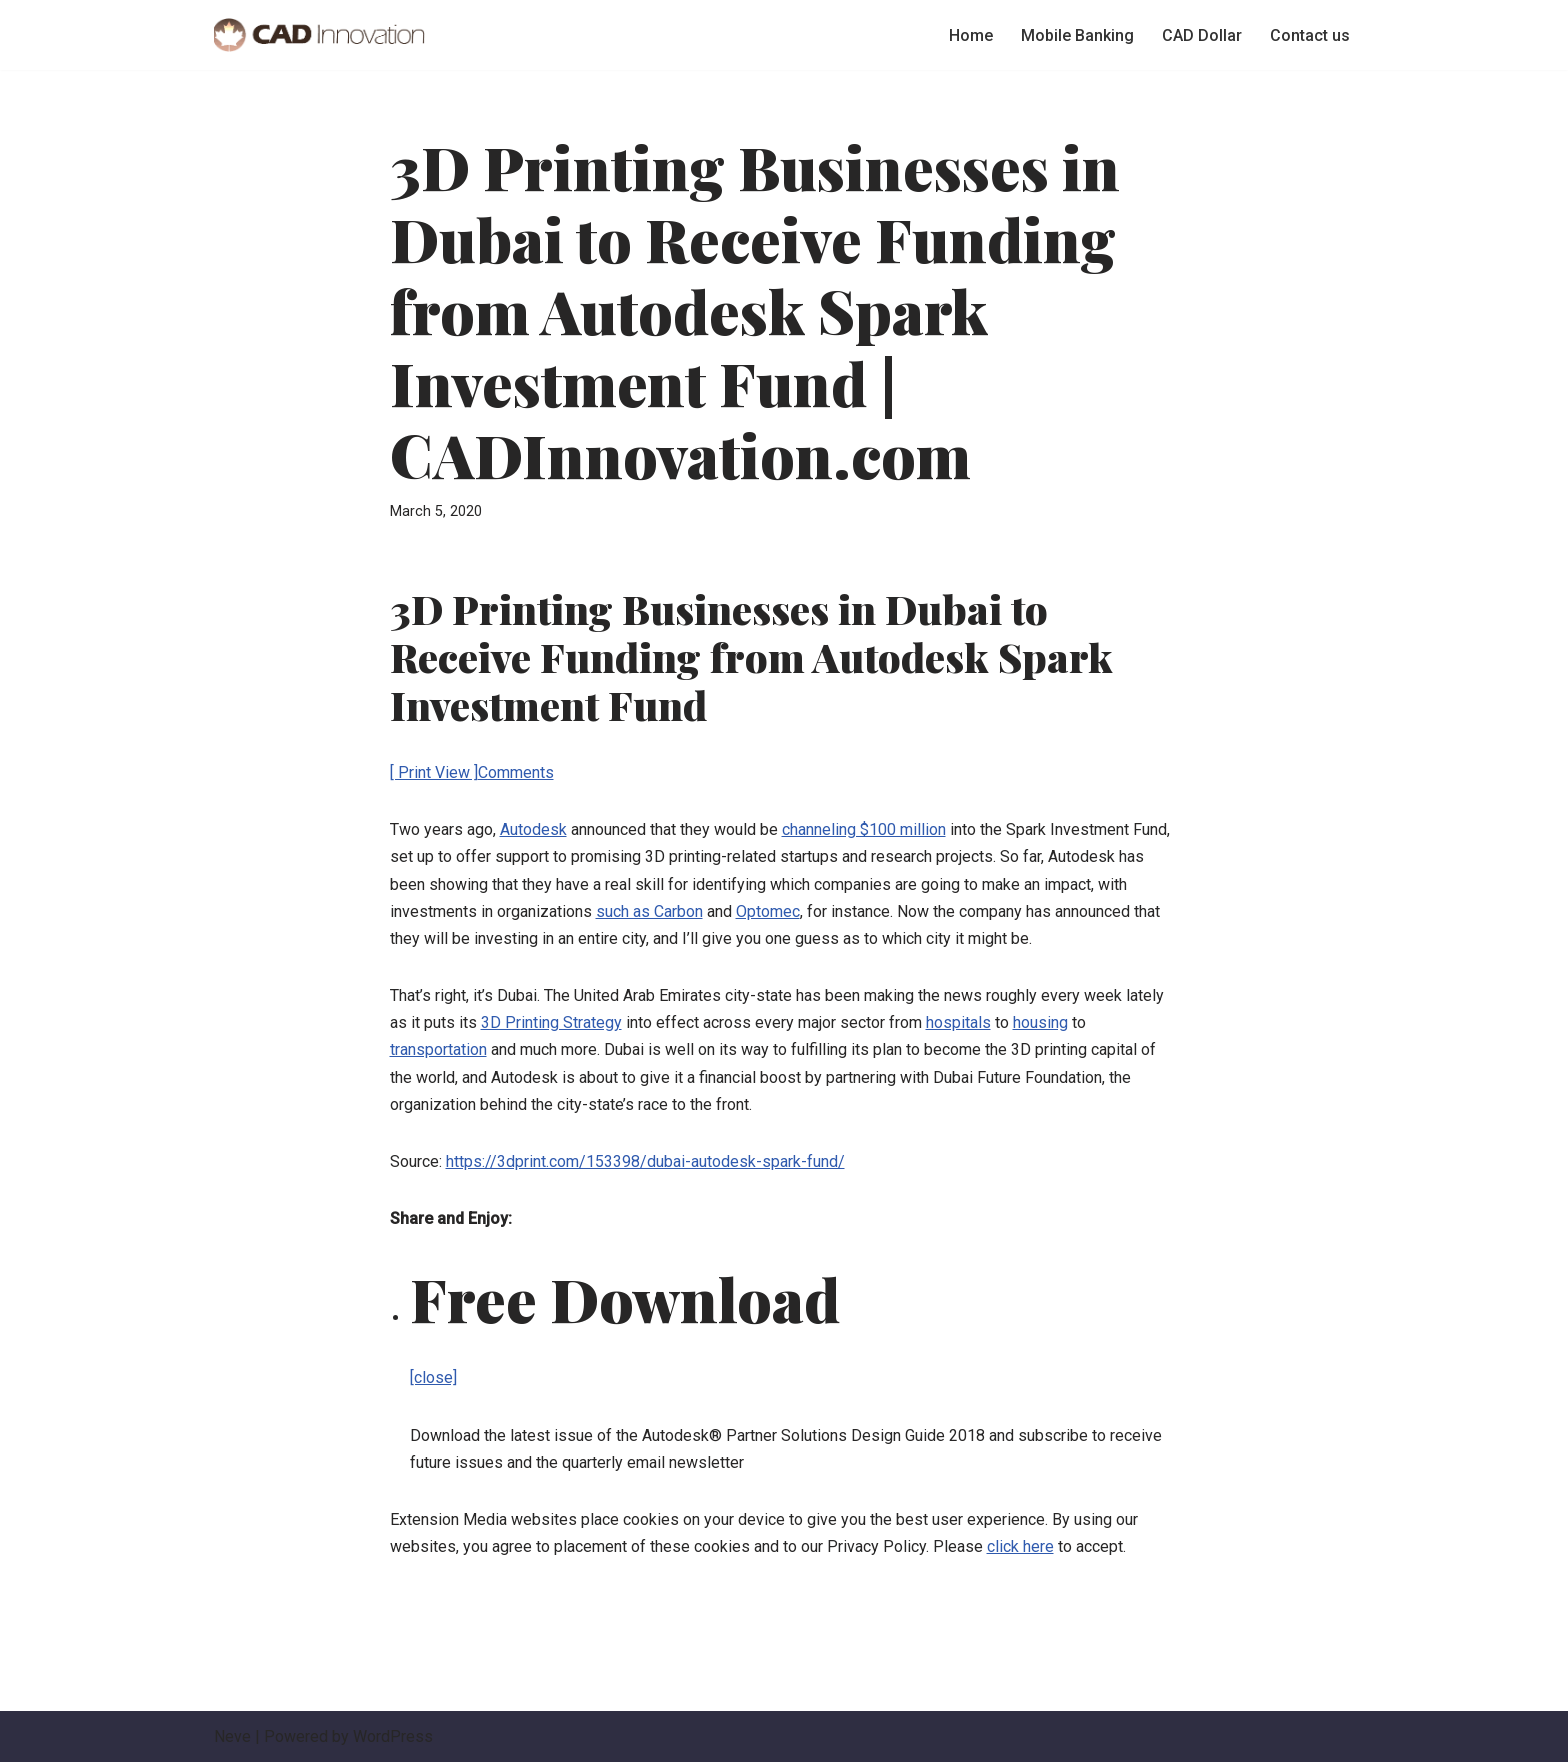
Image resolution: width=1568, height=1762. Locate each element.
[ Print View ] (434, 772)
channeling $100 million (864, 829)
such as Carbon (649, 911)
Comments (516, 772)
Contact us (1310, 35)
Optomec (768, 911)
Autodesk (533, 829)
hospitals (958, 1022)
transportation (438, 1049)
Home (971, 35)
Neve (232, 1736)
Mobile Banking (1077, 35)
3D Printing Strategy (551, 1022)
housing (1040, 1022)
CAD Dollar (1202, 35)
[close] (433, 1377)
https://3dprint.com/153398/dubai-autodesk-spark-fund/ (645, 1161)
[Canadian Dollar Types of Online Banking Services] (319, 35)
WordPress (393, 1736)
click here (1020, 1546)
